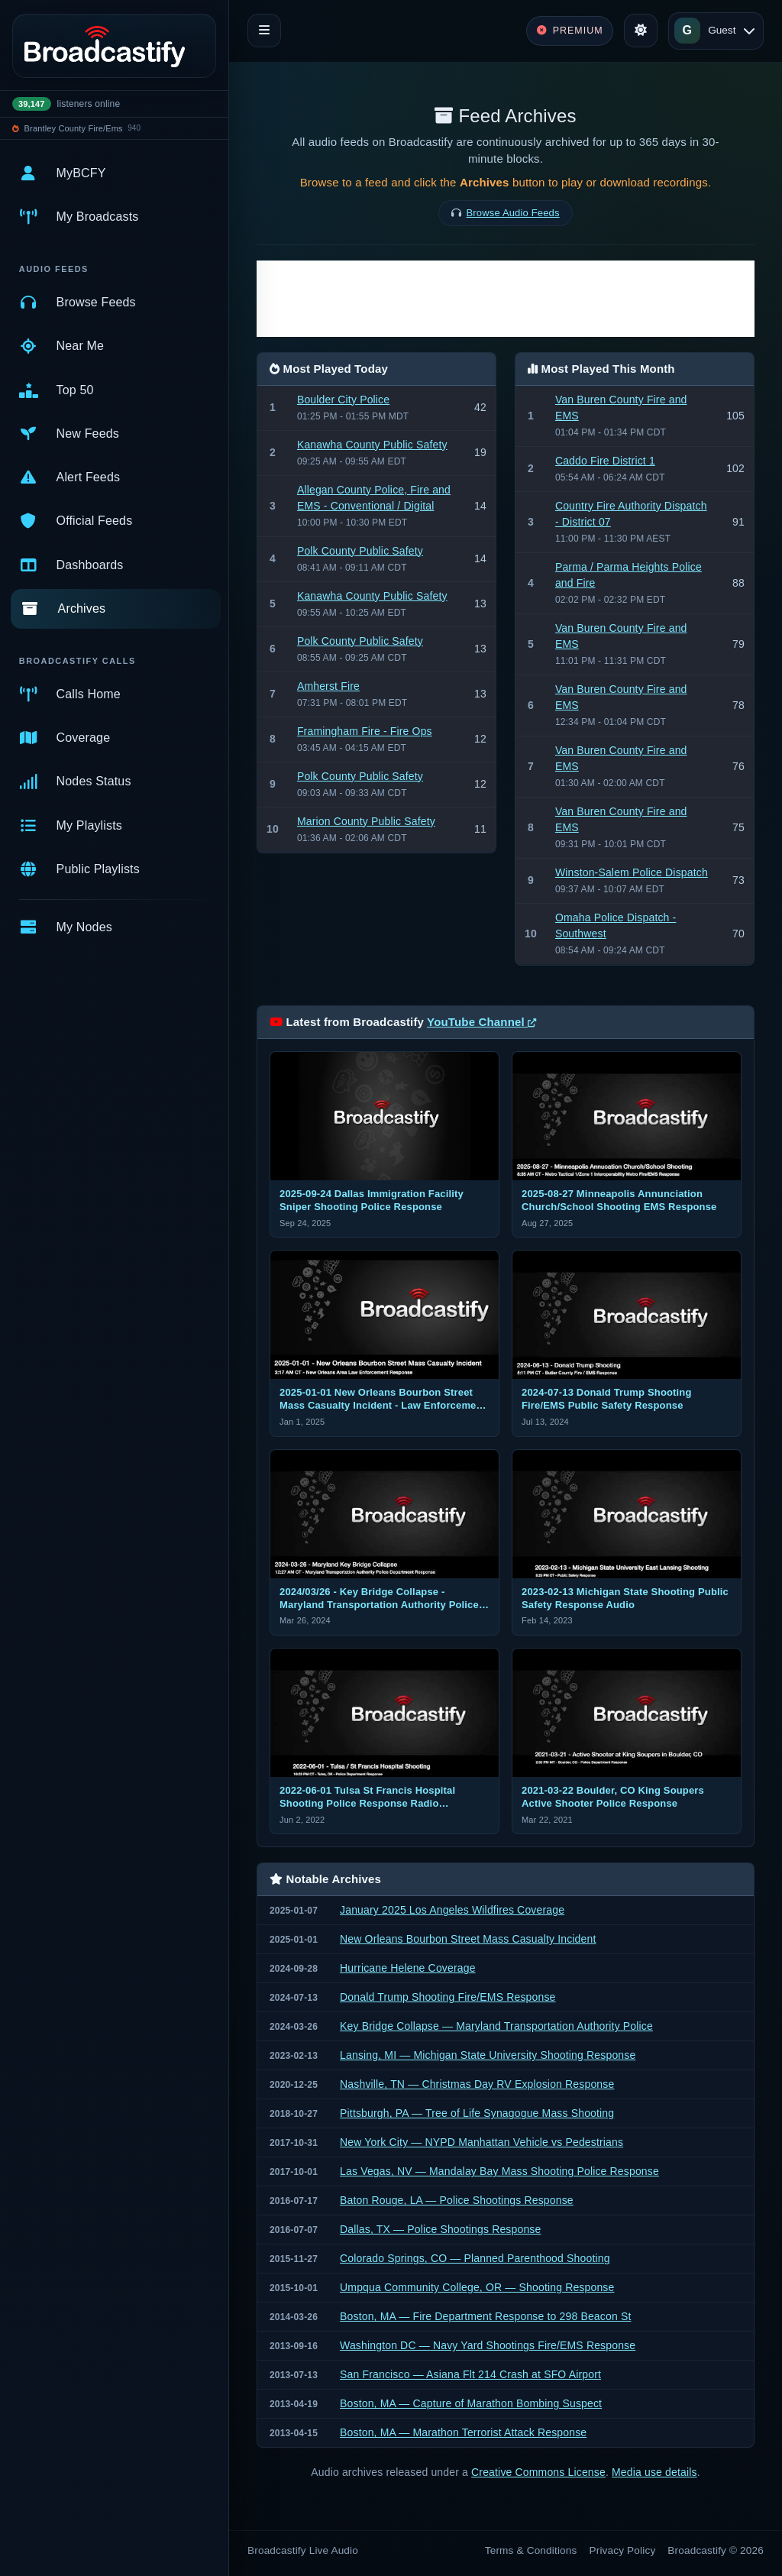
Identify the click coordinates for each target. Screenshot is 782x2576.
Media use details (654, 2472)
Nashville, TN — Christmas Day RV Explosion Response (477, 2084)
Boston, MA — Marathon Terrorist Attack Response (463, 2432)
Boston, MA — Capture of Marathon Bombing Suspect (471, 2403)
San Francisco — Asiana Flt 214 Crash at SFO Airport (470, 2374)
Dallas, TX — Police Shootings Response (440, 2229)
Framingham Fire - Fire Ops (364, 731)
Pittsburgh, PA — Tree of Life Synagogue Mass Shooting (477, 2113)
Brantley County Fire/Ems (73, 128)
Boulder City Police (343, 399)
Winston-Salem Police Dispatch (631, 872)
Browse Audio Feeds (513, 212)
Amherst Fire (328, 686)
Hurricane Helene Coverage (408, 1968)
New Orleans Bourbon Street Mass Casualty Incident (468, 1939)
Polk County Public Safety (360, 551)
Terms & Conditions (531, 2550)
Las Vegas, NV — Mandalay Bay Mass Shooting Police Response (499, 2171)
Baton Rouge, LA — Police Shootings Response (457, 2200)
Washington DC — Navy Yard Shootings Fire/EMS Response (487, 2345)
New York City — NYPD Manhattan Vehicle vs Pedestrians (481, 2142)
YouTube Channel (481, 1021)
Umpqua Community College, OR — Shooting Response (477, 2287)
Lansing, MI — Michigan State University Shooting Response (487, 2055)
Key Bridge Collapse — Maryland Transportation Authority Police (496, 2026)
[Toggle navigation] (264, 30)
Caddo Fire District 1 (605, 461)
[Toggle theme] (641, 30)
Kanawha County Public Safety (372, 445)
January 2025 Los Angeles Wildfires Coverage (452, 1910)
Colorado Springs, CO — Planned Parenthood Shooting (475, 2258)
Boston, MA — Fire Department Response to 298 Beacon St (485, 2316)
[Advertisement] (506, 299)
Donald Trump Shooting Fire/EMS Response (448, 1997)
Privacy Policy (623, 2550)
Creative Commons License (538, 2472)
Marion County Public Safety (366, 821)
